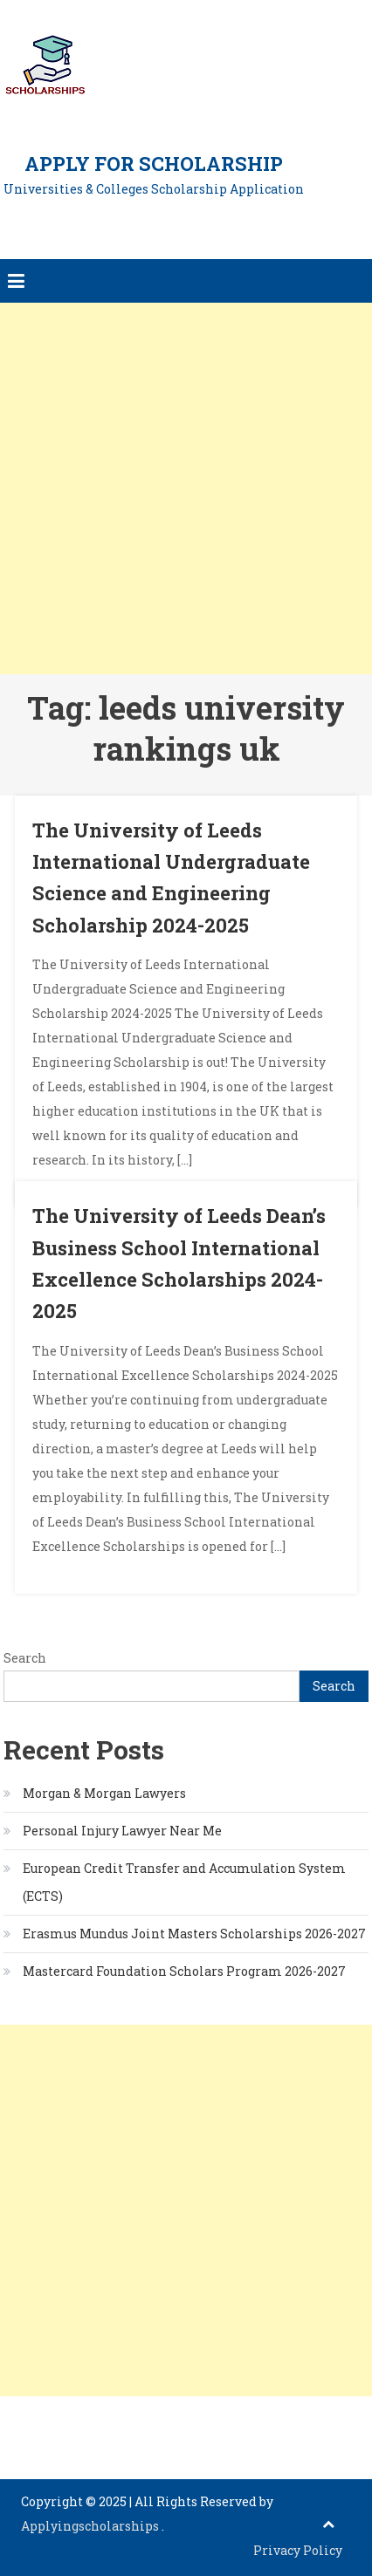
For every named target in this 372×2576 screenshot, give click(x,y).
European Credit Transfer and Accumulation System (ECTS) (184, 1882)
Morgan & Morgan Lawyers (104, 1793)
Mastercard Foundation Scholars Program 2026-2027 (184, 1971)
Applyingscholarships (91, 2526)
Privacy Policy (297, 2550)
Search (24, 1658)
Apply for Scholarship (153, 163)
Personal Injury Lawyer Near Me (122, 1830)
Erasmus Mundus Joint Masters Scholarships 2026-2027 (194, 1933)
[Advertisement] (186, 488)
